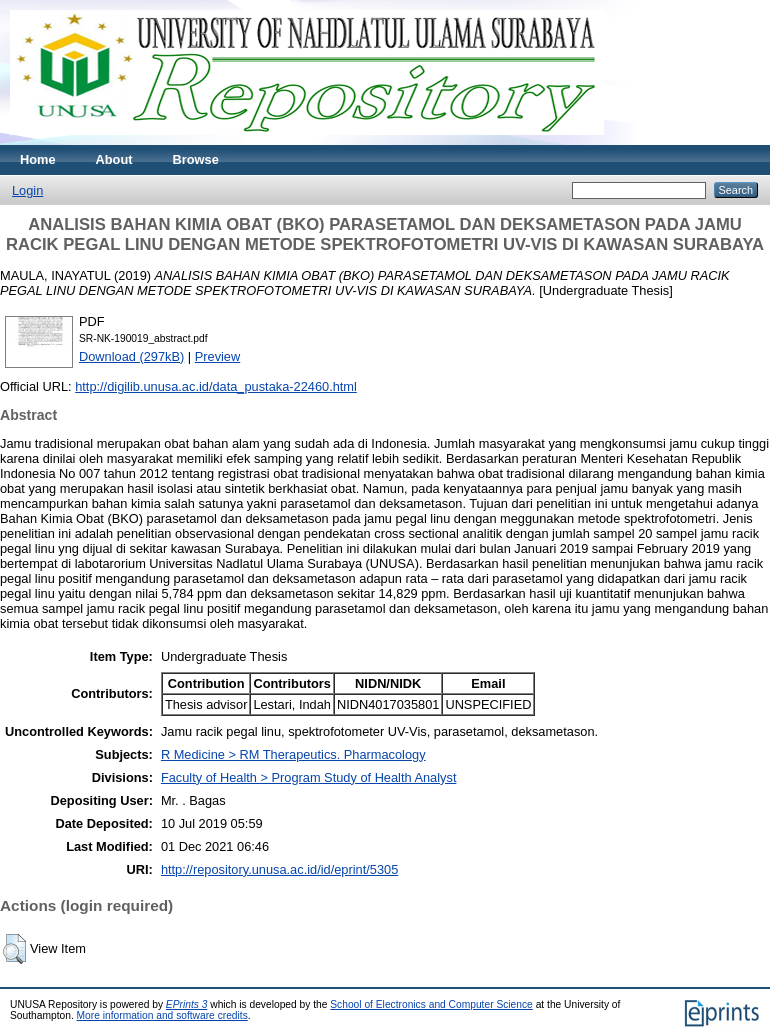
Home (38, 159)
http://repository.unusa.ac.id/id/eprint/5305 (279, 869)
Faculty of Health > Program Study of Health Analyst (309, 777)
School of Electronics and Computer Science (431, 1004)
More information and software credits (162, 1015)
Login (27, 190)
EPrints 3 (187, 1004)
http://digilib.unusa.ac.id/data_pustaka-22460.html (216, 386)
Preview (218, 356)
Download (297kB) (131, 356)
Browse (196, 159)
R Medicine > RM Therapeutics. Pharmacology (293, 754)
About (114, 159)
